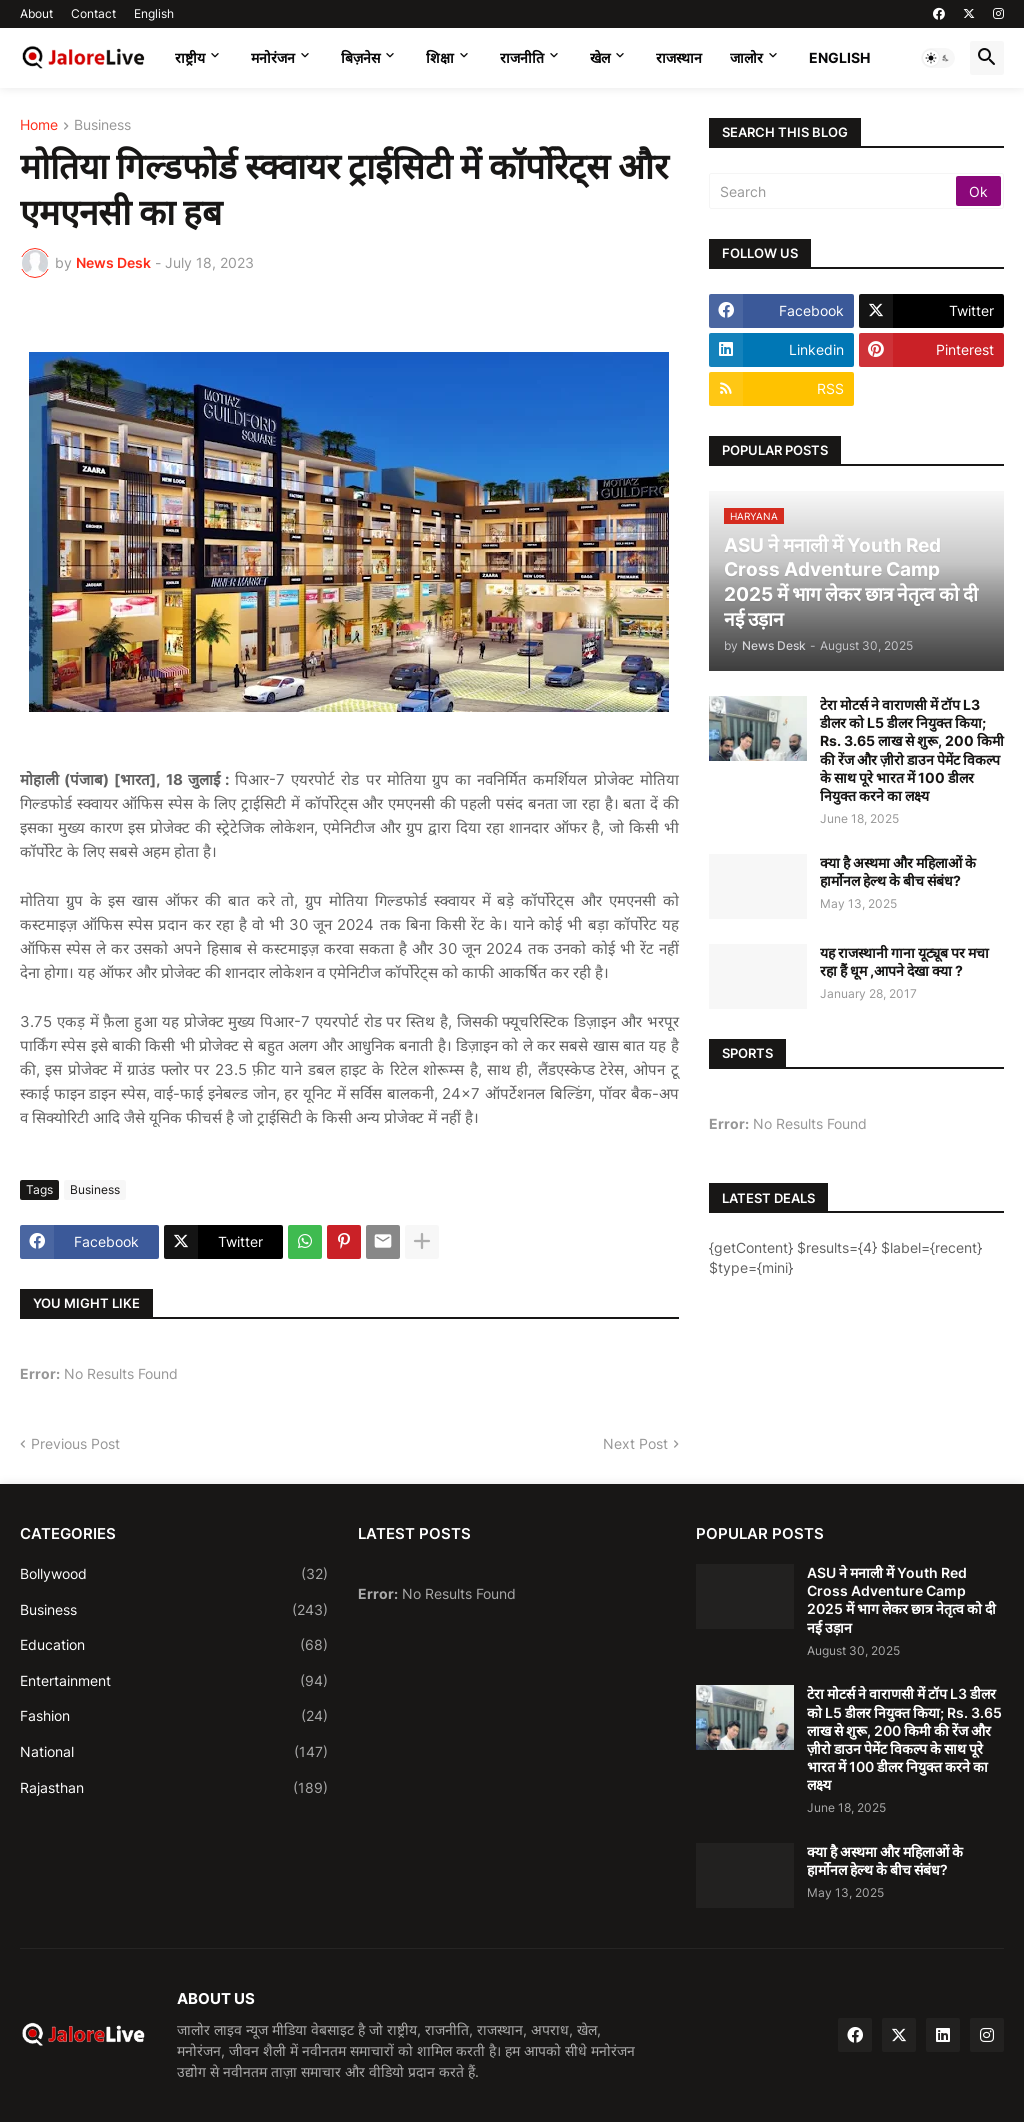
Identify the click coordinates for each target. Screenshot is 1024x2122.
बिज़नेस (360, 57)
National (174, 1752)
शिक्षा (440, 57)
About (36, 13)
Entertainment (174, 1681)
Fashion (174, 1716)
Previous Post (75, 1443)
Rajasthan (174, 1788)
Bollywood (174, 1574)
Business (102, 125)
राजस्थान (679, 57)
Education (174, 1645)
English (154, 13)
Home (39, 125)
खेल (600, 57)
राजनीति (522, 57)
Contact (93, 13)
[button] (938, 58)
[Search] (834, 191)
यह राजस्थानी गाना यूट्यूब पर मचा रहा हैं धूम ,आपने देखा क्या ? (904, 961)
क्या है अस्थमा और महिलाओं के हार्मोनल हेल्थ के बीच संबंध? (898, 871)
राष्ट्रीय (190, 57)
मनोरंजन (273, 57)
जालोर (746, 57)
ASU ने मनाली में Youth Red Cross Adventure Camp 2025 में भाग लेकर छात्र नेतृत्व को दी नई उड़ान (901, 1600)
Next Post (635, 1443)
